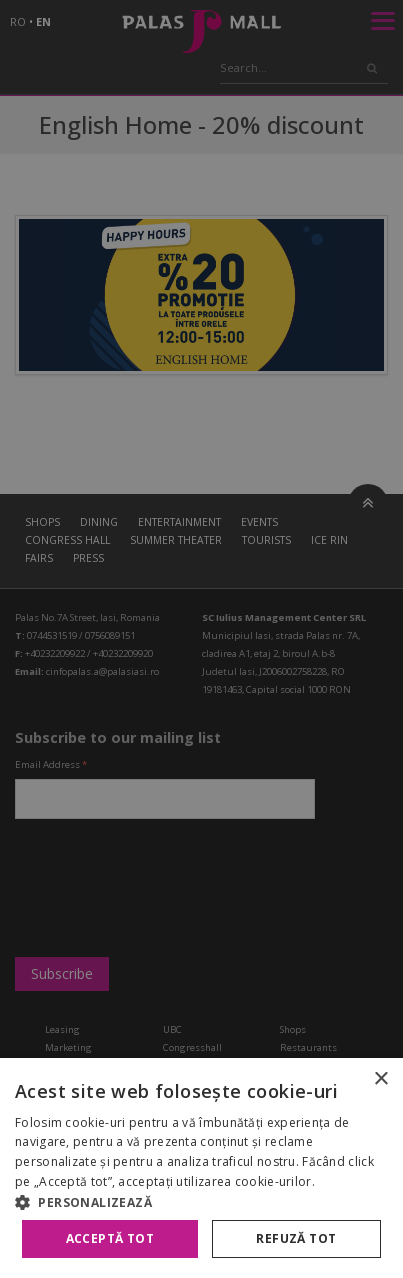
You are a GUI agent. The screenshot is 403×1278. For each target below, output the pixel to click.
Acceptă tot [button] (110, 1238)
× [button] (380, 1079)
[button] (201, 1202)
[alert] (201, 639)
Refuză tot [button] (296, 1238)
